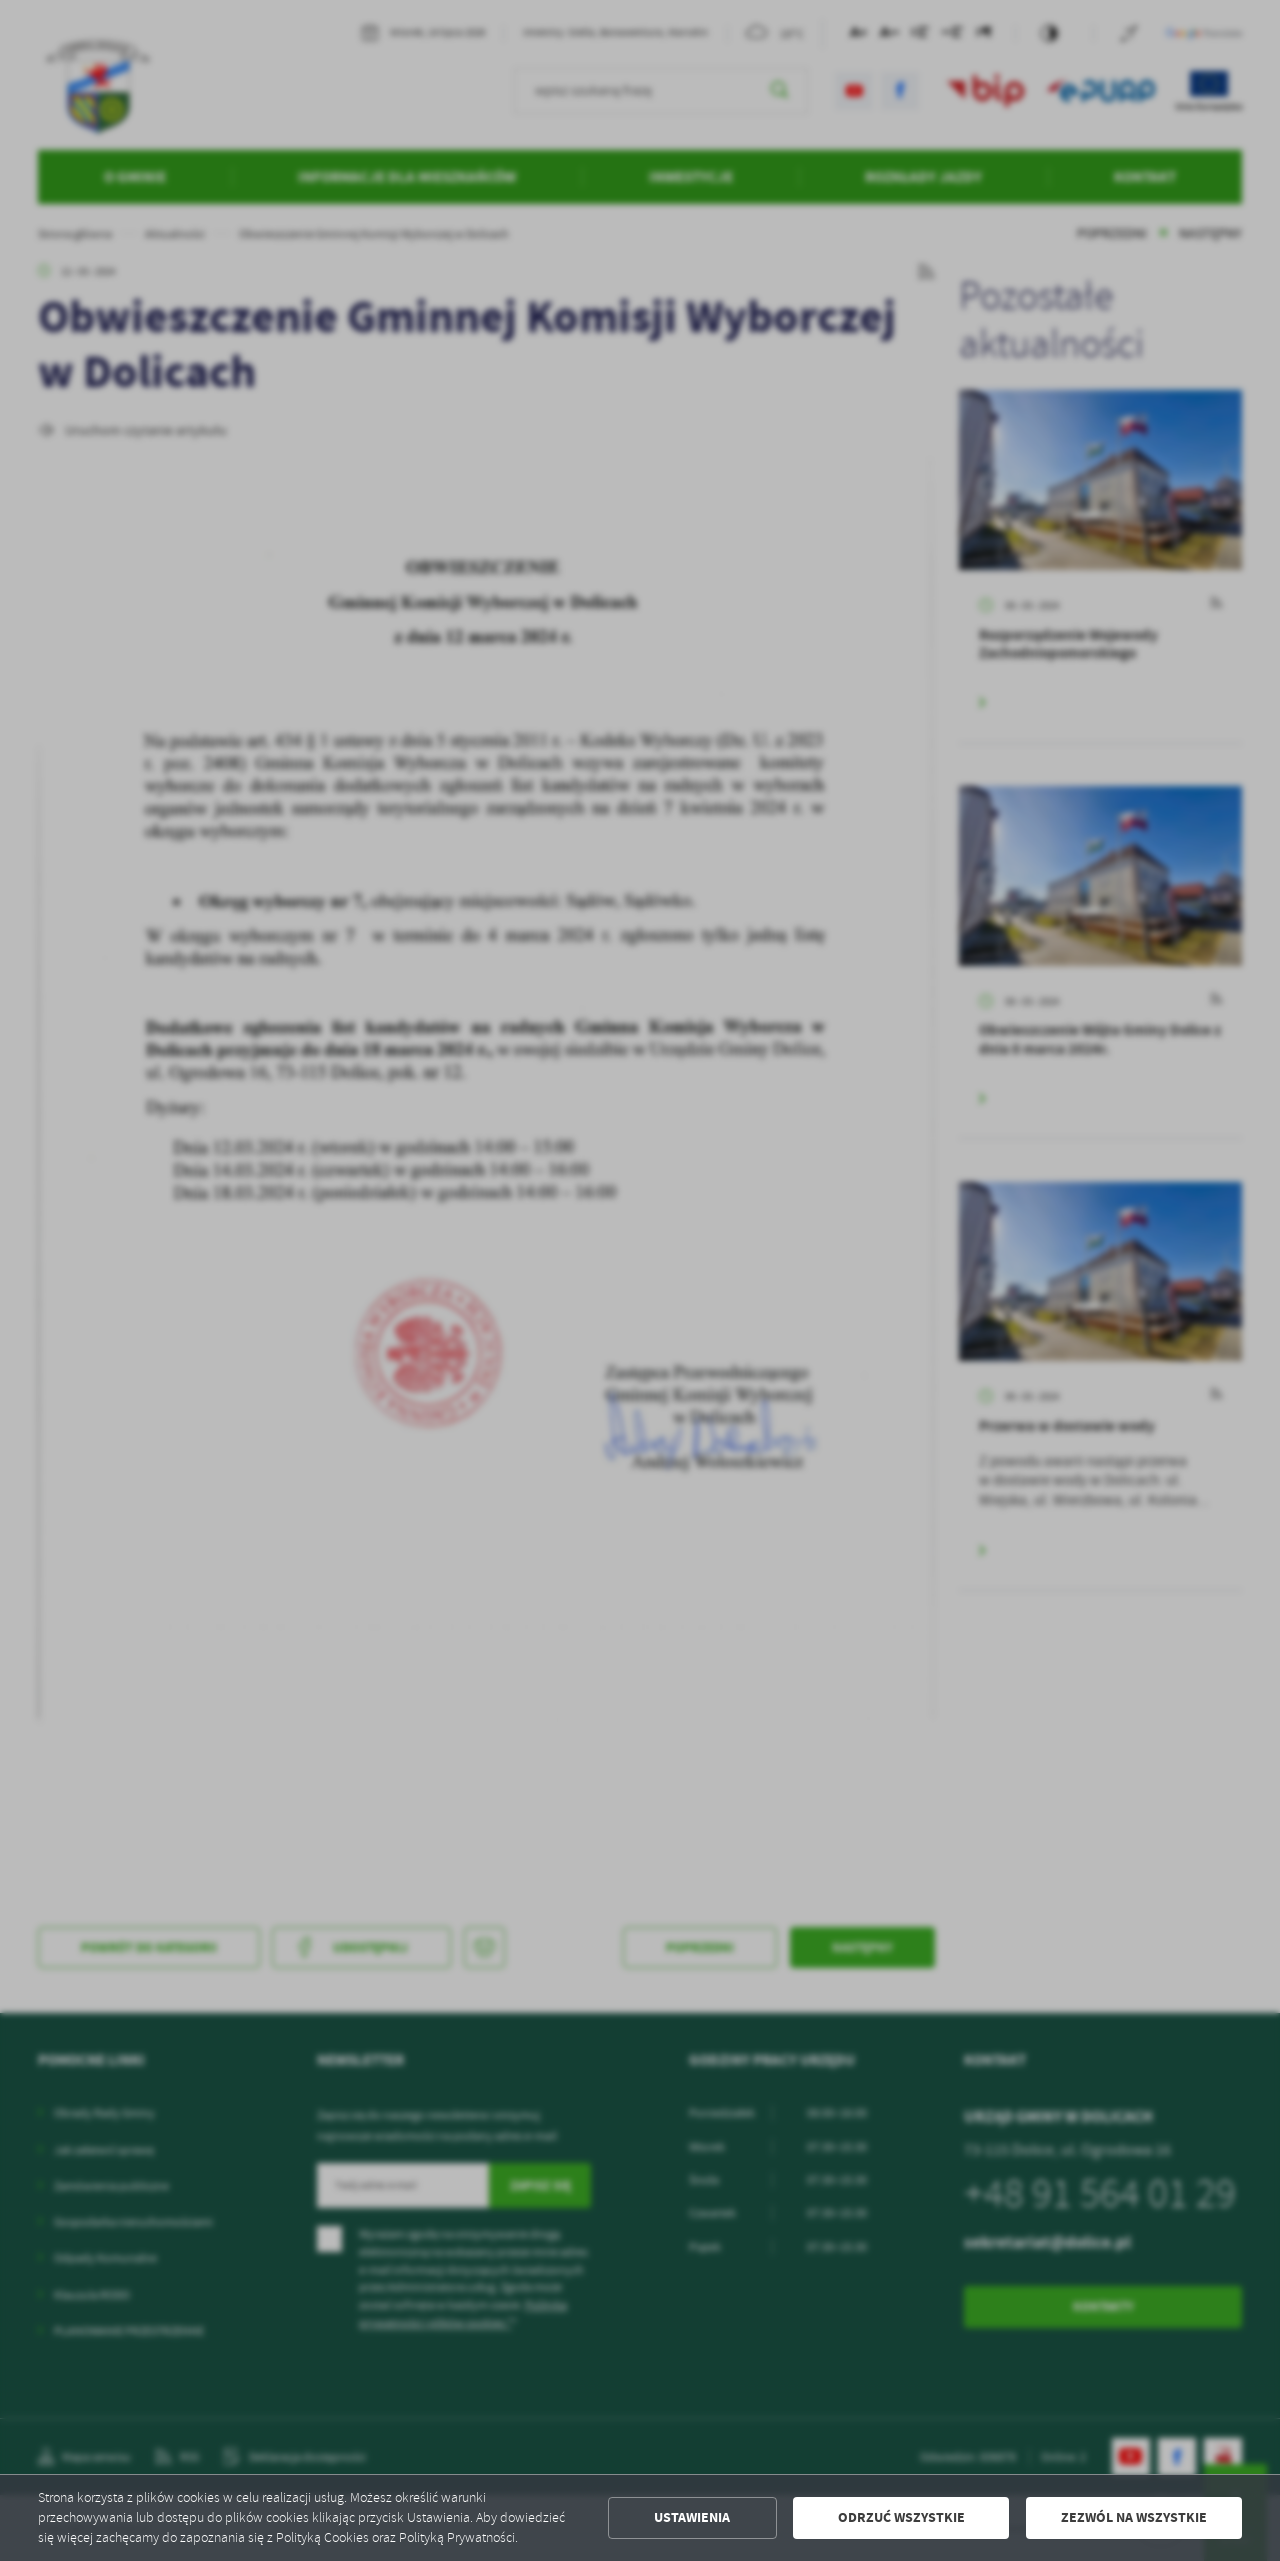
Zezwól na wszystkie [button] (1134, 2517)
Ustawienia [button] (692, 2517)
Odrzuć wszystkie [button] (901, 2517)
